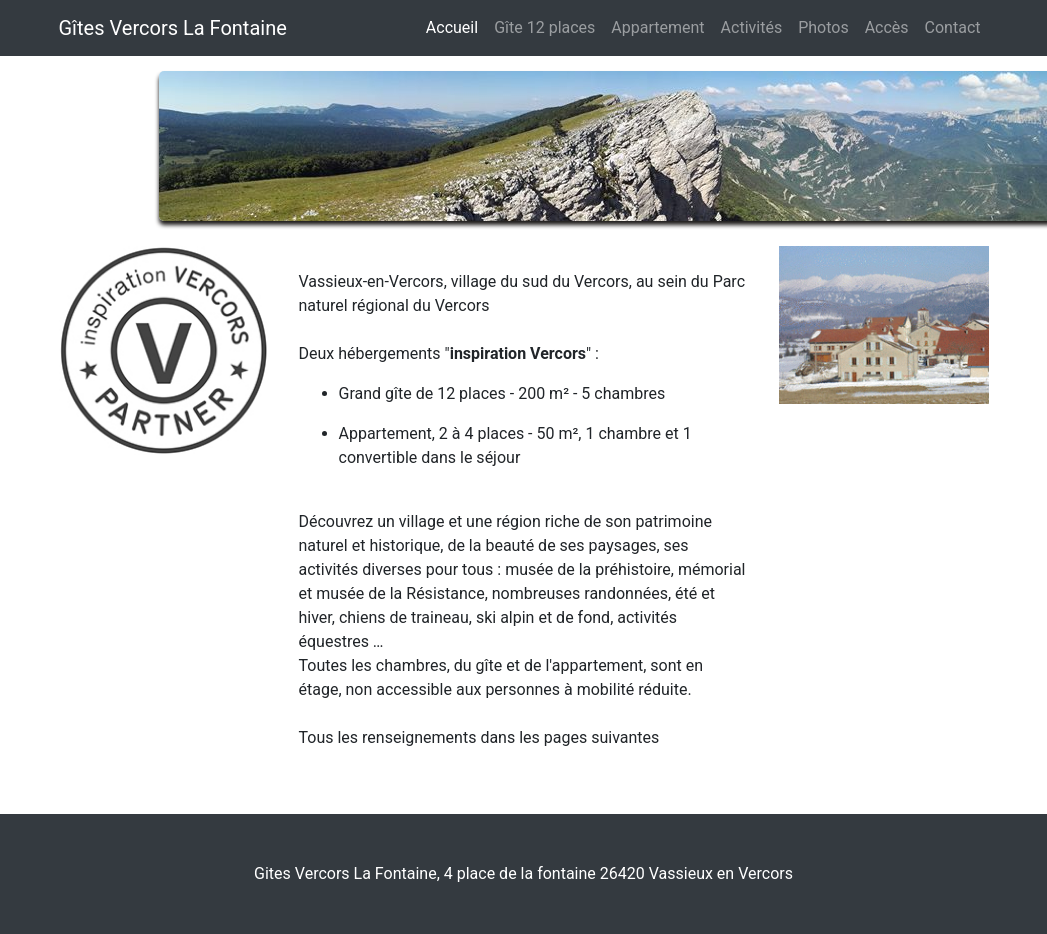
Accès (887, 27)
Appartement (657, 27)
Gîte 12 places (548, 26)
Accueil (452, 27)
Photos (823, 27)
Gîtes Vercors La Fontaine (173, 28)
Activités (752, 27)
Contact (953, 27)
